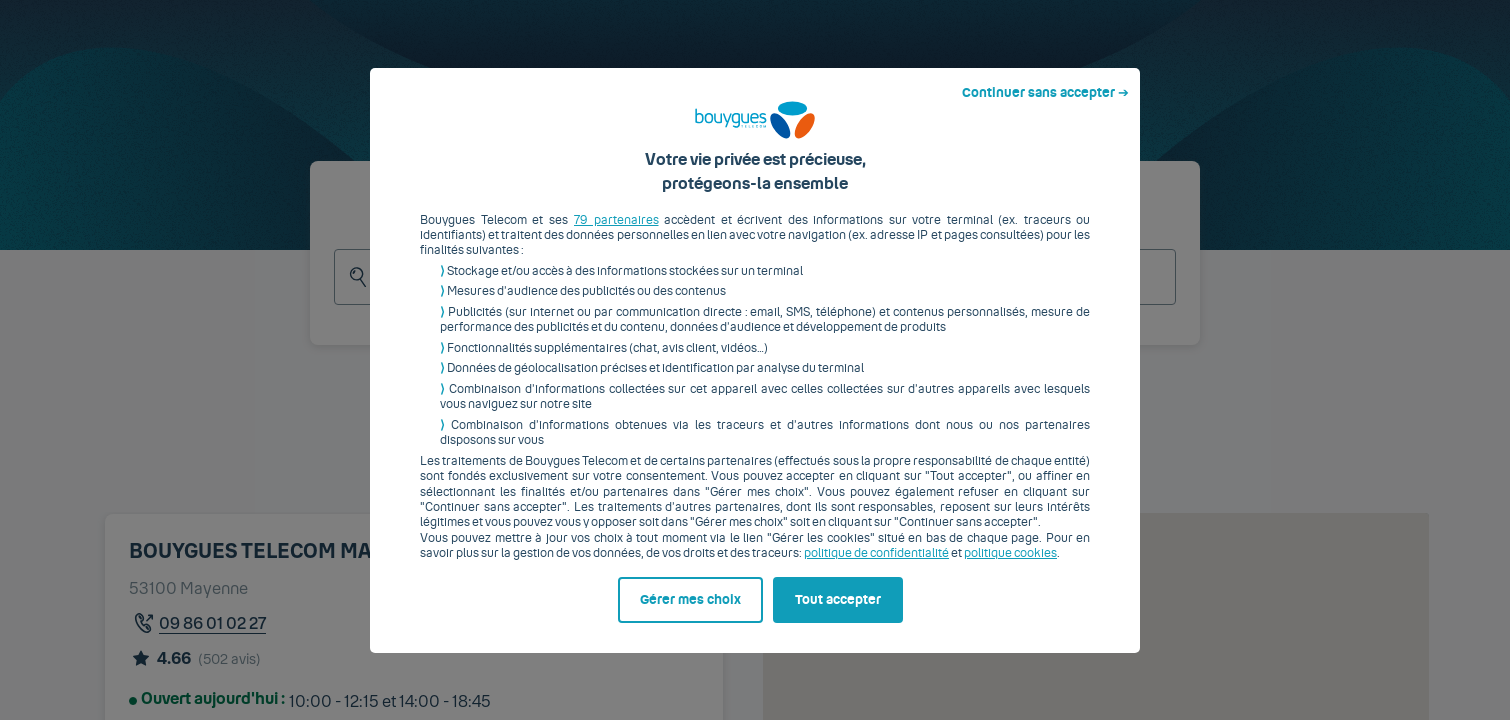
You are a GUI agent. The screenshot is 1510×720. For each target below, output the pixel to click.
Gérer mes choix (690, 615)
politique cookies (1010, 569)
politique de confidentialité (876, 569)
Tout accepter (838, 615)
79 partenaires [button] (616, 235)
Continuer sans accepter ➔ (1045, 108)
